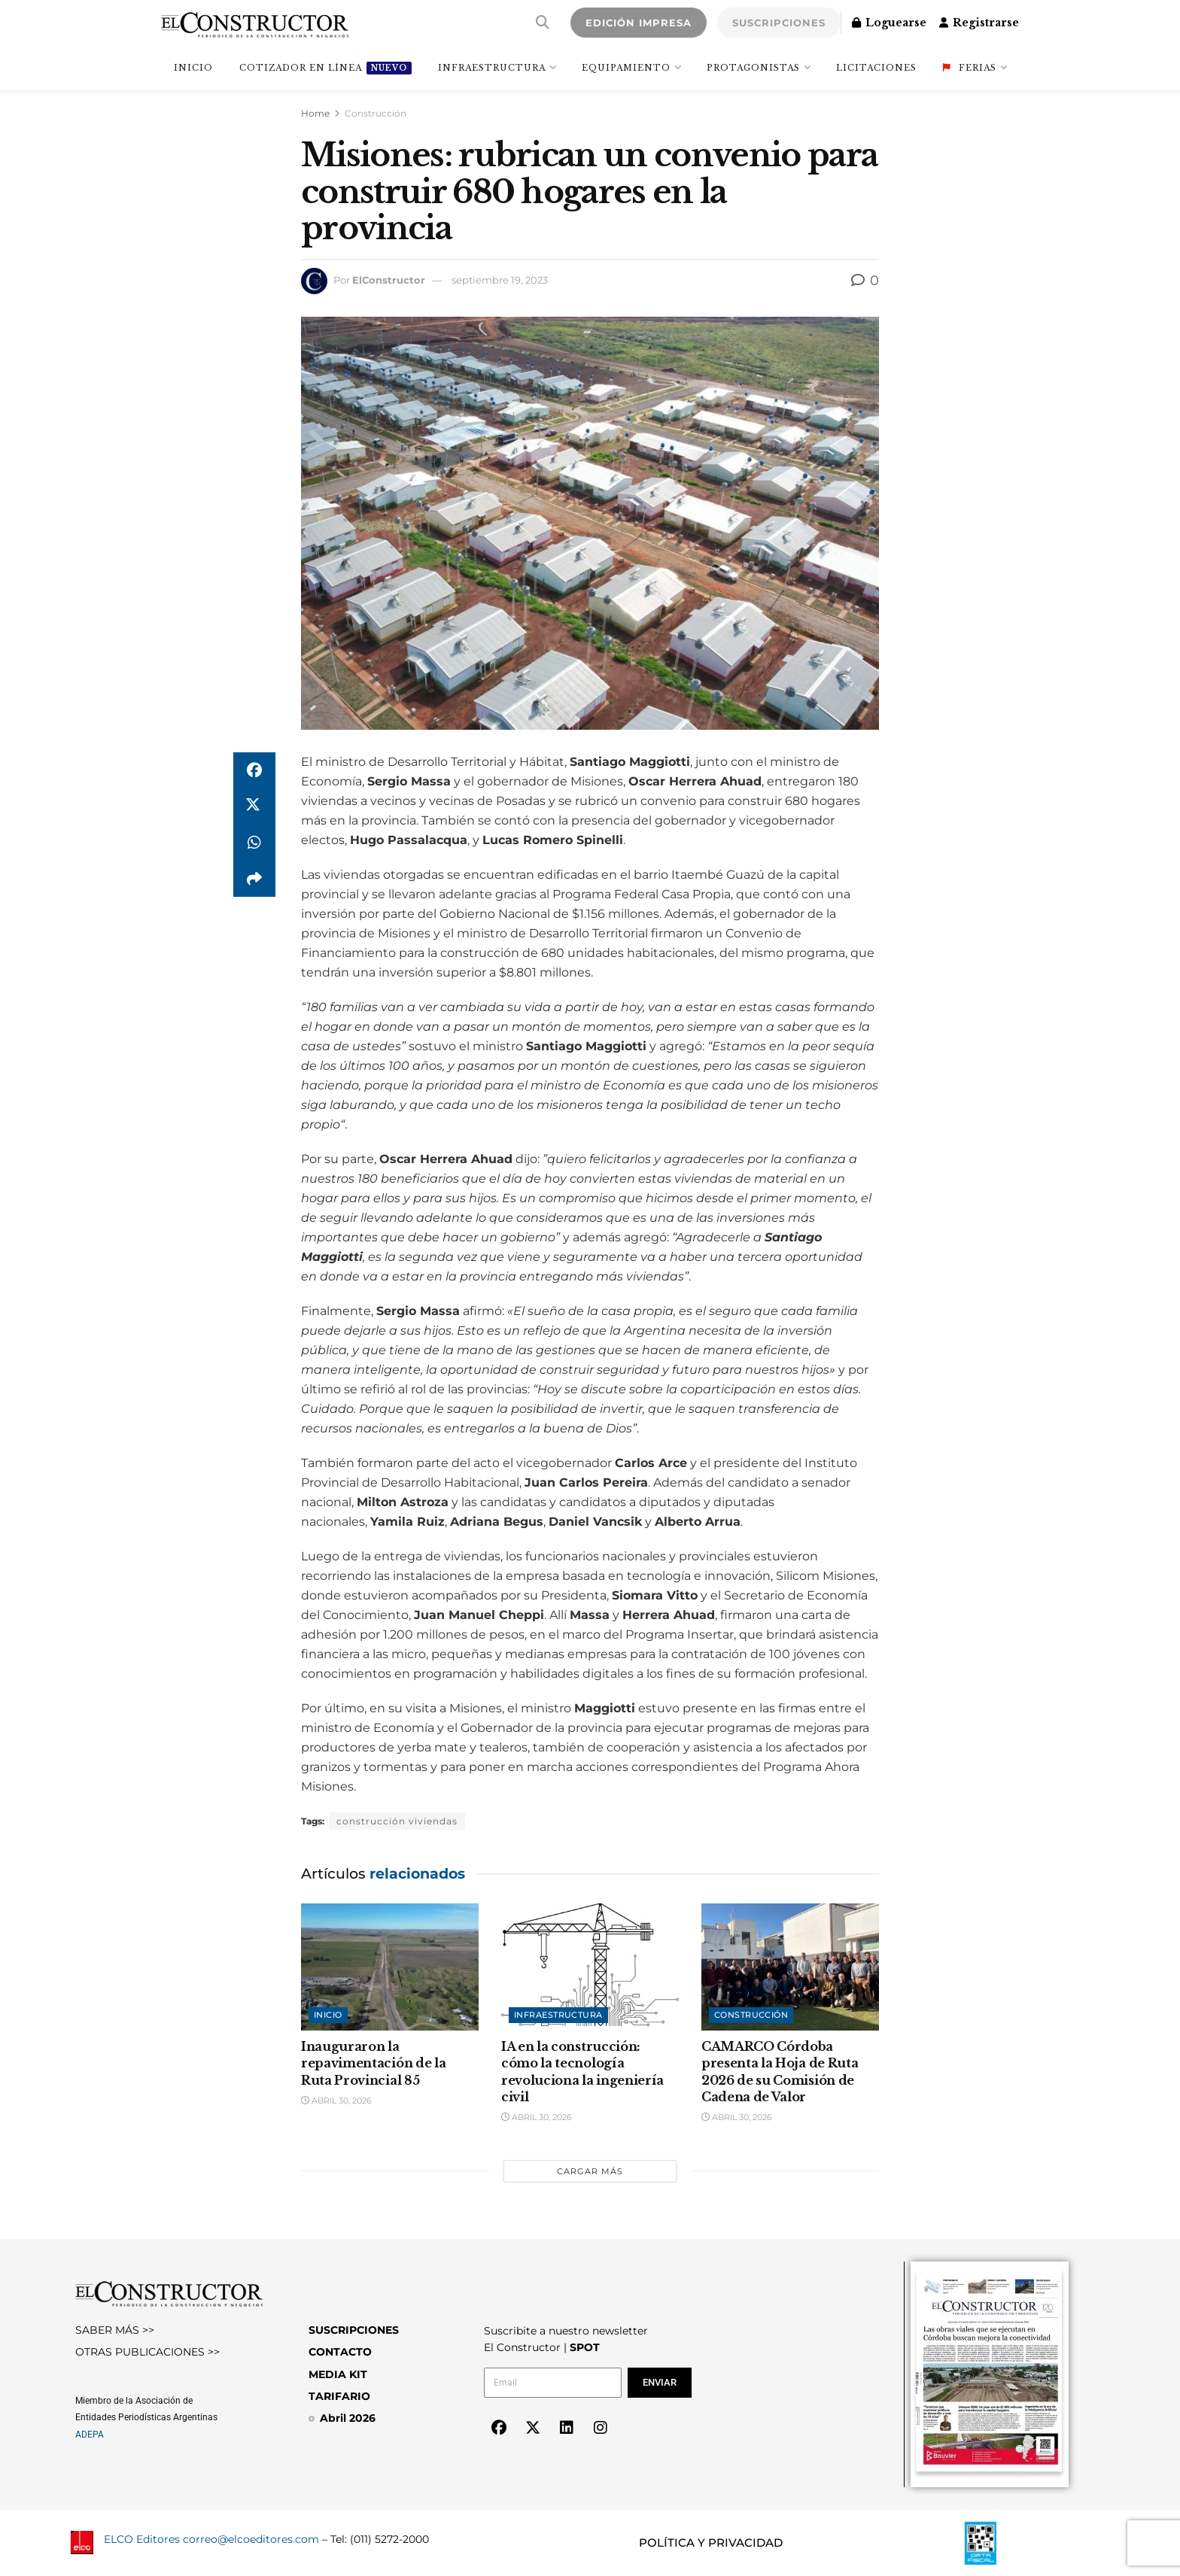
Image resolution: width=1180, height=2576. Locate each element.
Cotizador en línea (325, 68)
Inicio (328, 2014)
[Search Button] (542, 22)
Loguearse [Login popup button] (889, 22)
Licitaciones (876, 67)
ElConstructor (388, 280)
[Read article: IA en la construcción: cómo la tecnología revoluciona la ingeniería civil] (590, 1967)
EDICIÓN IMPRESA (638, 23)
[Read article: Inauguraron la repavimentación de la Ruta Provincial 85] (390, 1967)
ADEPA (89, 2434)
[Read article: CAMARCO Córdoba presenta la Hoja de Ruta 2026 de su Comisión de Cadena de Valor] (790, 1967)
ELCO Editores (142, 2539)
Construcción (375, 113)
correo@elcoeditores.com (251, 2539)
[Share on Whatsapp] (254, 843)
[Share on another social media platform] (254, 879)
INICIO (193, 67)
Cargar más (590, 2171)
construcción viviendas (397, 1821)
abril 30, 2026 (336, 2100)
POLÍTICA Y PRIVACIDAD (711, 2542)
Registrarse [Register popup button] (979, 22)
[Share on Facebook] (254, 770)
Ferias (969, 67)
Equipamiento (626, 67)
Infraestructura (492, 67)
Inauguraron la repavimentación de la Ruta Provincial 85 (373, 2063)
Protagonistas (753, 67)
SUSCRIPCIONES (779, 23)
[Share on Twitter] (254, 806)
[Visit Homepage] (254, 23)
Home (315, 113)
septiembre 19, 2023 (500, 280)
